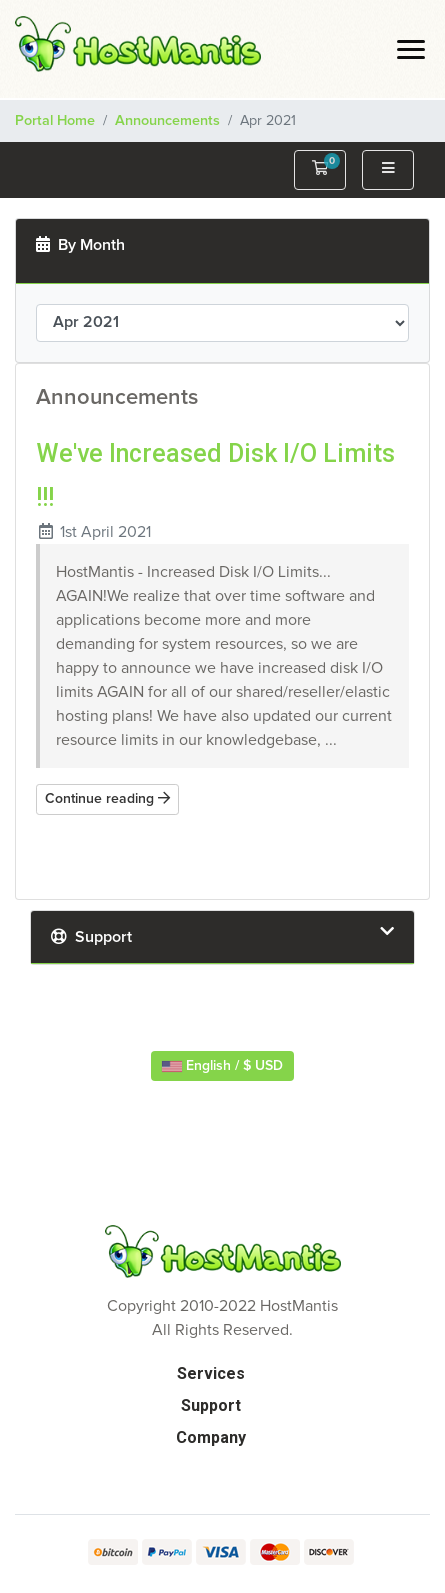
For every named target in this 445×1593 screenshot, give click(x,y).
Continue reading (107, 798)
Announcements (167, 121)
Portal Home (55, 121)
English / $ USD (222, 1066)
